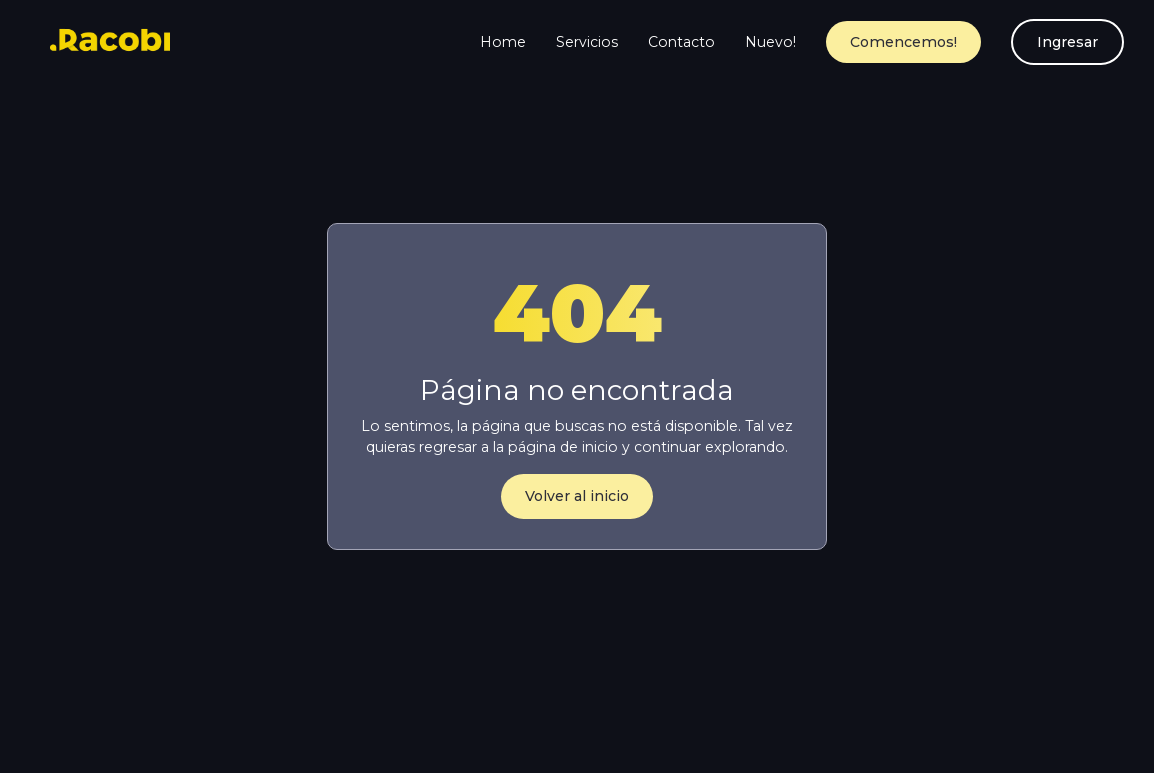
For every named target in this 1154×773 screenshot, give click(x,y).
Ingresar (1067, 42)
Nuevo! (770, 42)
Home (503, 42)
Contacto (681, 42)
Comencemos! (903, 42)
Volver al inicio (577, 496)
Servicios (587, 42)
